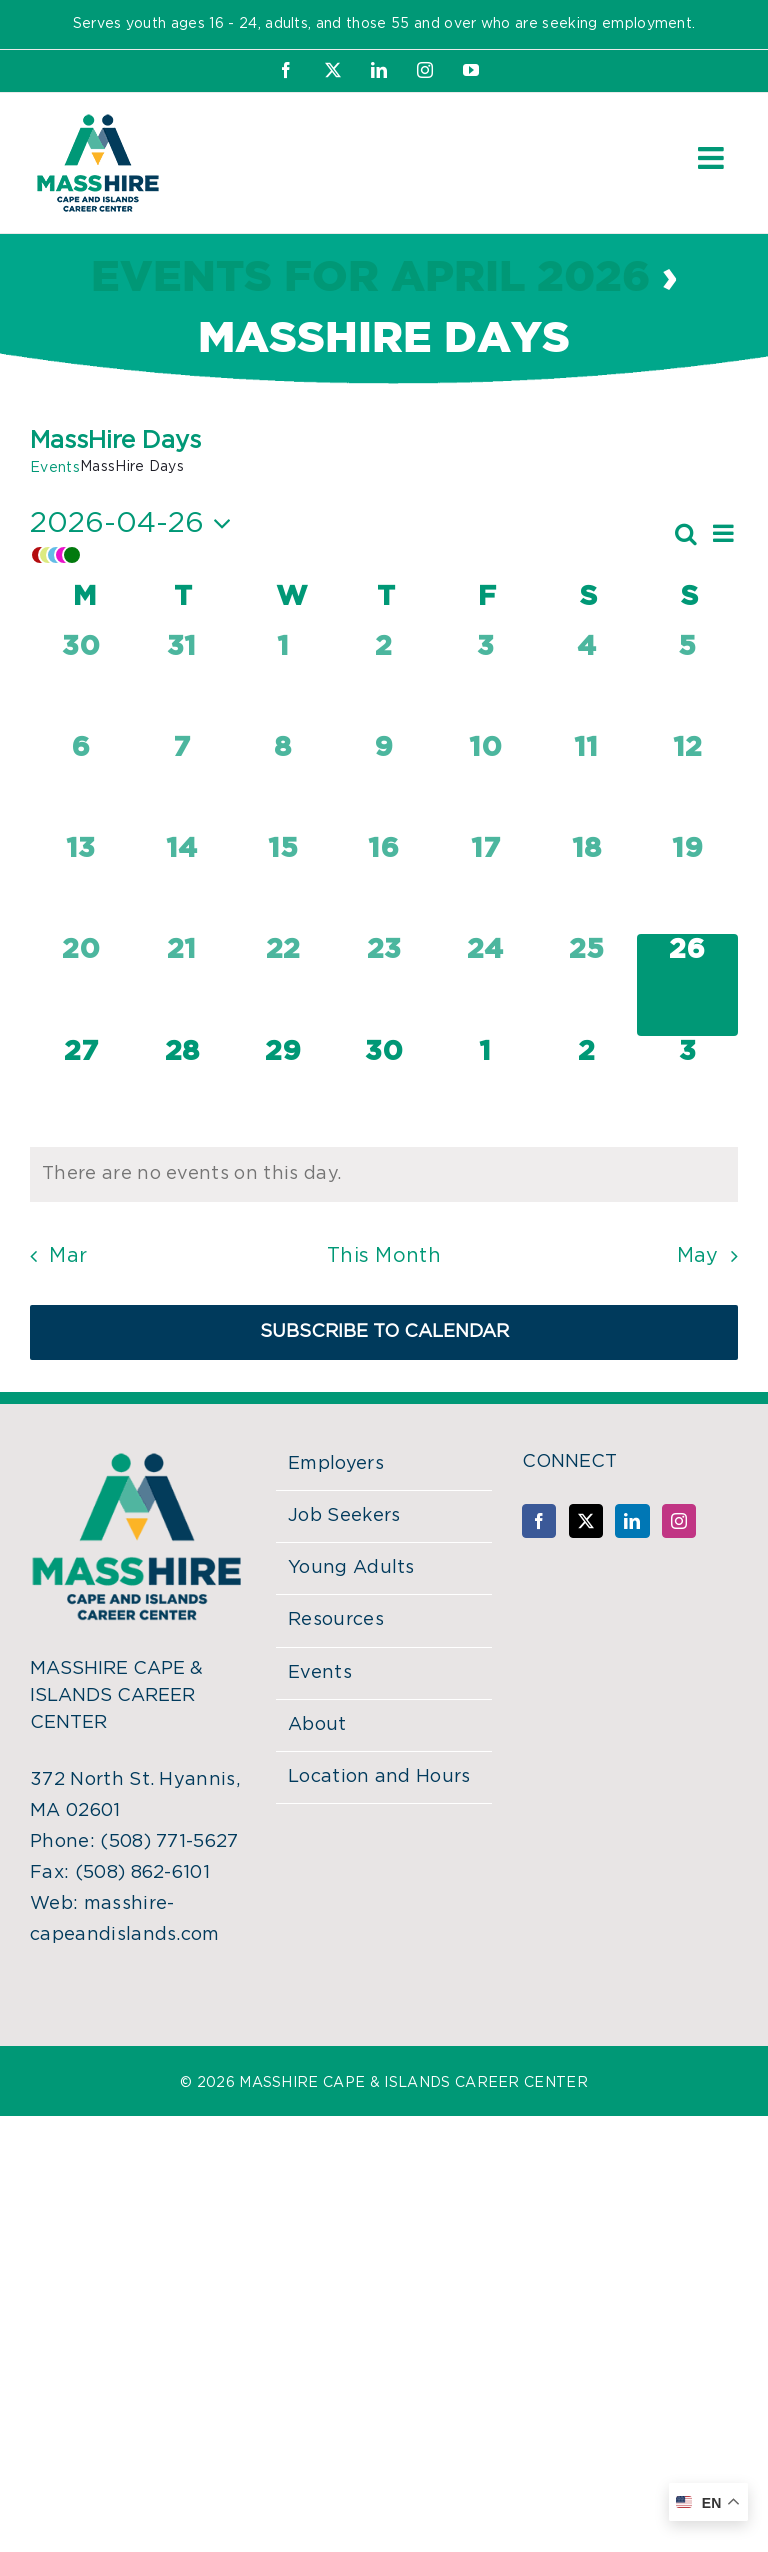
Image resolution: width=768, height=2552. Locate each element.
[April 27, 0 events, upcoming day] (80, 1086)
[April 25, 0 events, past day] (586, 984)
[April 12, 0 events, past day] (687, 782)
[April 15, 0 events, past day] (282, 883)
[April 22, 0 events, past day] (282, 984)
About (317, 1725)
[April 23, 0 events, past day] (383, 984)
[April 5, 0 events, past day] (687, 681)
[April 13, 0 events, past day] (80, 883)
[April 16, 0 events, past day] (383, 883)
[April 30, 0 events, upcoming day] (383, 1086)
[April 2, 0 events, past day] (383, 681)
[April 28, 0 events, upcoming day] (181, 1086)
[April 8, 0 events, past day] (282, 782)
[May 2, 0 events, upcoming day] (586, 1086)
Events (55, 468)
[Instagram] (679, 1521)
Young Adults (351, 1568)
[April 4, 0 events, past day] (586, 681)
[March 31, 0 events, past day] (181, 681)
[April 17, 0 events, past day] (485, 883)
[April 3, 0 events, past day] (485, 681)
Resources (336, 1620)
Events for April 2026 (370, 278)
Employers (336, 1464)
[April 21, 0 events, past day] (181, 984)
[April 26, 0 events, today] (687, 984)
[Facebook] (539, 1521)
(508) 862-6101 (142, 1873)
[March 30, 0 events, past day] (80, 681)
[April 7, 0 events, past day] (181, 782)
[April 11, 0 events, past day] (586, 782)
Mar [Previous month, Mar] (68, 1256)
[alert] (384, 1174)
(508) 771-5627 (169, 1842)
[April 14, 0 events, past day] (181, 883)
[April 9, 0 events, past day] (383, 782)
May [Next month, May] (698, 1256)
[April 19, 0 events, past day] (687, 883)
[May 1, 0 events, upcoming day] (485, 1086)
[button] (350, 555)
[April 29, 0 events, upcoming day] (282, 1086)
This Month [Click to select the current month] (384, 1256)
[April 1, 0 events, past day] (282, 681)
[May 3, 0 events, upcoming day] (687, 1086)
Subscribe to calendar (384, 1332)
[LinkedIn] (632, 1521)
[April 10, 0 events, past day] (485, 782)
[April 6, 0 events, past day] (80, 782)
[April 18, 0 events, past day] (586, 883)
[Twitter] (586, 1521)
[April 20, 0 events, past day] (80, 984)
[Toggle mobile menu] (713, 158)
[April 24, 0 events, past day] (485, 984)
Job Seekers (344, 1516)
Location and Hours (379, 1777)
